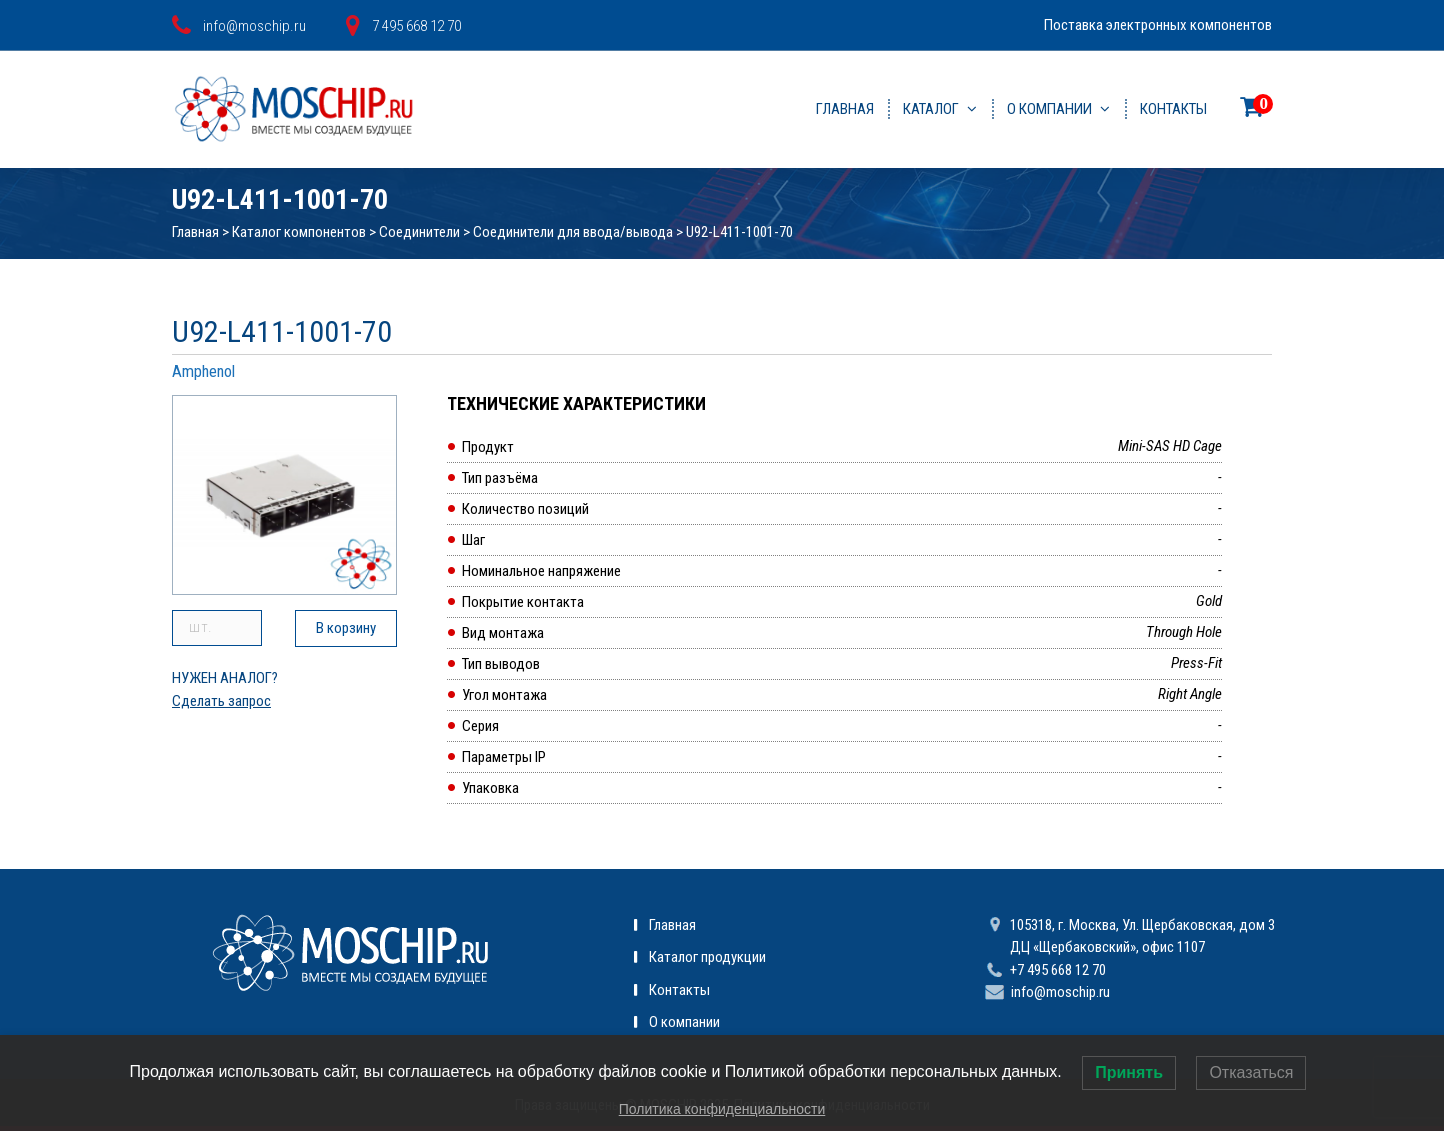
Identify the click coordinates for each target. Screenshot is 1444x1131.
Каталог (931, 109)
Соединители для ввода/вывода (573, 232)
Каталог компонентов (299, 232)
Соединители (419, 232)
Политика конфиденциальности (722, 1109)
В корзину (346, 628)
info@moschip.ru (1060, 992)
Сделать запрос (221, 701)
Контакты (1173, 109)
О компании (1049, 109)
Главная (845, 109)
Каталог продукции (707, 957)
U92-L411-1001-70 (739, 232)
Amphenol (203, 371)
